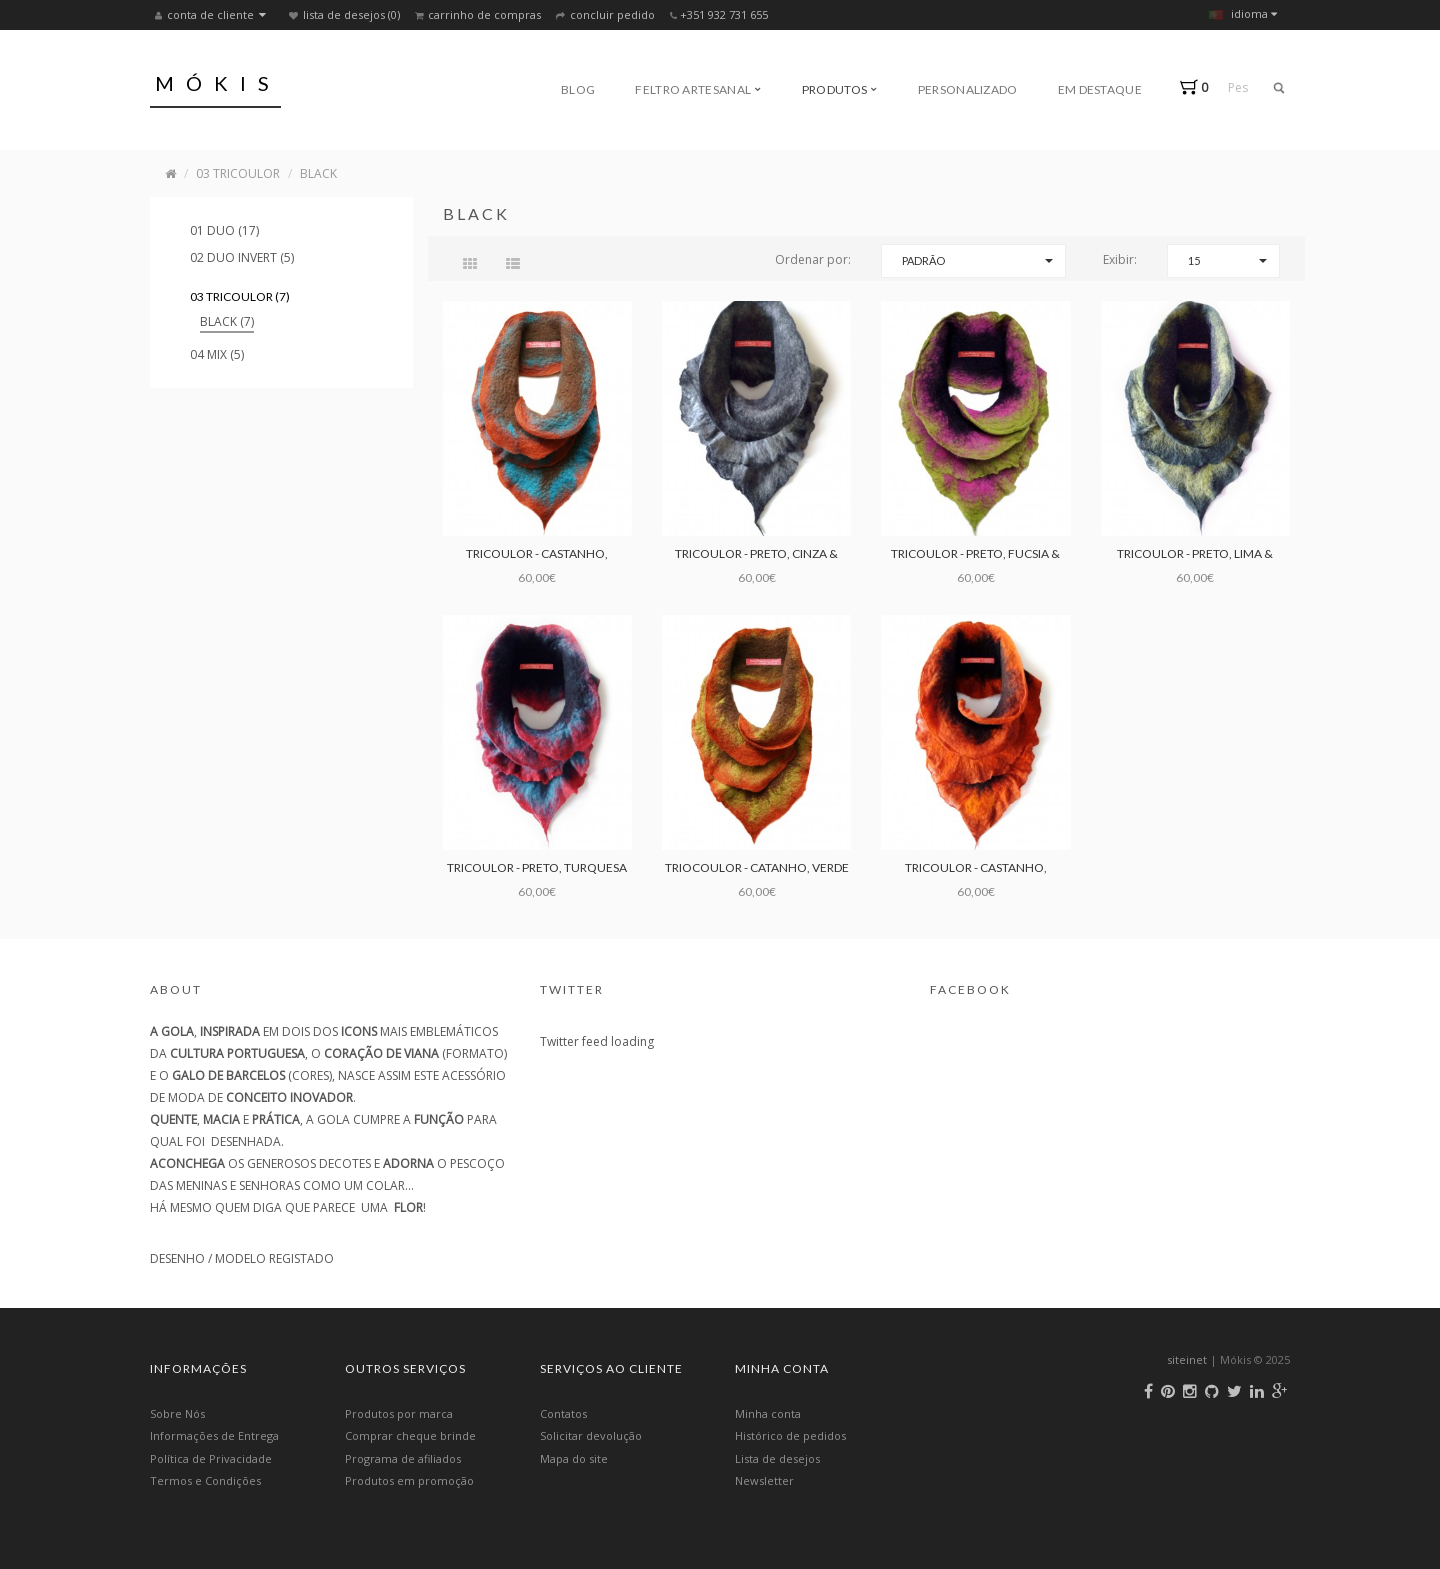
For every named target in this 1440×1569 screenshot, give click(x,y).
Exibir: (1120, 259)
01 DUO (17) (224, 230)
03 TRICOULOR (238, 173)
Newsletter (764, 1480)
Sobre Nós (177, 1413)
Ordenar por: (813, 259)
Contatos (563, 1413)
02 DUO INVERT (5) (242, 257)
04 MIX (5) (217, 354)
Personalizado (968, 89)
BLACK (318, 173)
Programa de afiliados (403, 1458)
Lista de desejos (777, 1458)
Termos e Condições (205, 1480)
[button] (1198, 87)
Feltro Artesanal (698, 89)
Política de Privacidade (211, 1458)
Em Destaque (1100, 89)
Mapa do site (574, 1458)
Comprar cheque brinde (410, 1435)
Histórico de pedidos (790, 1435)
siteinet (1187, 1359)
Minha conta (768, 1413)
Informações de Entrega (214, 1435)
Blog (578, 89)
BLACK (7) (227, 321)
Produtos (840, 89)
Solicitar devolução (591, 1435)
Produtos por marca (399, 1413)
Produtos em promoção (409, 1480)
